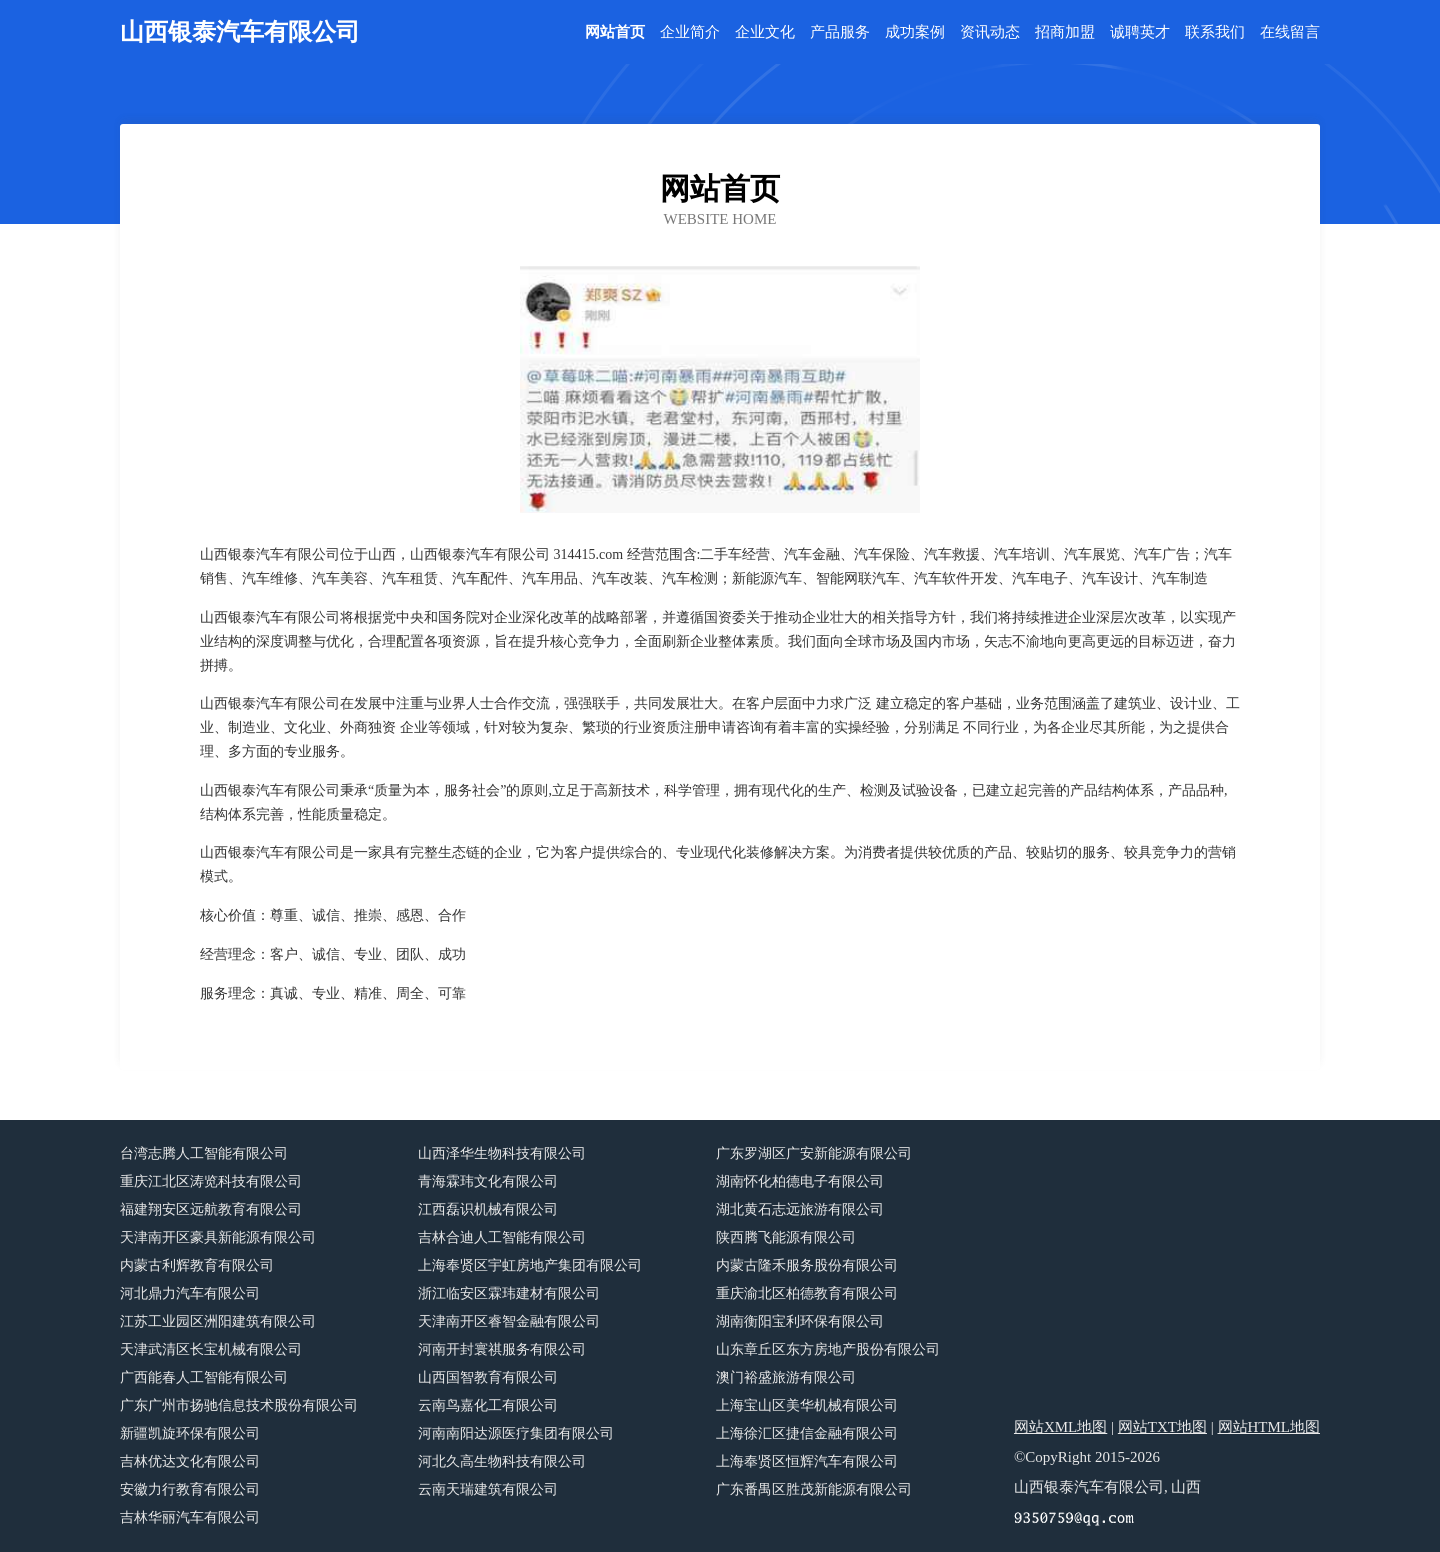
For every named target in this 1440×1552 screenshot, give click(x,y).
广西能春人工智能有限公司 (204, 1377)
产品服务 (840, 32)
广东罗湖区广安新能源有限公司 (814, 1153)
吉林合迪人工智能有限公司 (502, 1237)
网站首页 (615, 32)
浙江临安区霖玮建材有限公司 (509, 1293)
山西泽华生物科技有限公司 (502, 1153)
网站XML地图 (1060, 1427)
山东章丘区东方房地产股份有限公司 (828, 1349)
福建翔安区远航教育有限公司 (211, 1209)
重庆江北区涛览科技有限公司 (211, 1181)
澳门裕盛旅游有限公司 (786, 1377)
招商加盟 (1065, 32)
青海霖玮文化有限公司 (488, 1181)
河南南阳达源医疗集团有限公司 (516, 1433)
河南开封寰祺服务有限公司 (502, 1349)
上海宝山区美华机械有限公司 (807, 1405)
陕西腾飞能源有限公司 (786, 1237)
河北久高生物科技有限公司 (502, 1461)
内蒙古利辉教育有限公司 (197, 1265)
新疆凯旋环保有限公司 (190, 1433)
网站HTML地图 (1269, 1427)
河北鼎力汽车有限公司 (190, 1293)
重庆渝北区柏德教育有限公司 (807, 1293)
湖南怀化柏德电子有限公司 (800, 1181)
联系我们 (1215, 32)
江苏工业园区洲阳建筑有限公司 (218, 1321)
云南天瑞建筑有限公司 (488, 1489)
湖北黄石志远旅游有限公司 (800, 1209)
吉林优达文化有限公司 (190, 1461)
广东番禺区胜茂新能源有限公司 (814, 1489)
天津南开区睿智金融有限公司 (509, 1321)
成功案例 (915, 32)
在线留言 (1290, 32)
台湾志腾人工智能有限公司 (204, 1153)
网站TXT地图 (1162, 1427)
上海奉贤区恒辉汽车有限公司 (807, 1461)
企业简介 (690, 32)
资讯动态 (990, 32)
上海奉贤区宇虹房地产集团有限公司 (530, 1265)
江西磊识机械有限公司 (488, 1209)
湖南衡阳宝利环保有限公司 (800, 1321)
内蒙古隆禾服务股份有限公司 (807, 1265)
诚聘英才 (1140, 32)
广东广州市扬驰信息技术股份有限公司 (239, 1405)
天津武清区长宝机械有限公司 (211, 1349)
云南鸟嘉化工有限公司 (488, 1405)
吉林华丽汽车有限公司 (190, 1517)
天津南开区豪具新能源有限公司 (218, 1237)
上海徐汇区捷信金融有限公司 (807, 1433)
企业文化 (765, 32)
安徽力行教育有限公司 (190, 1489)
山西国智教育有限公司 (488, 1377)
